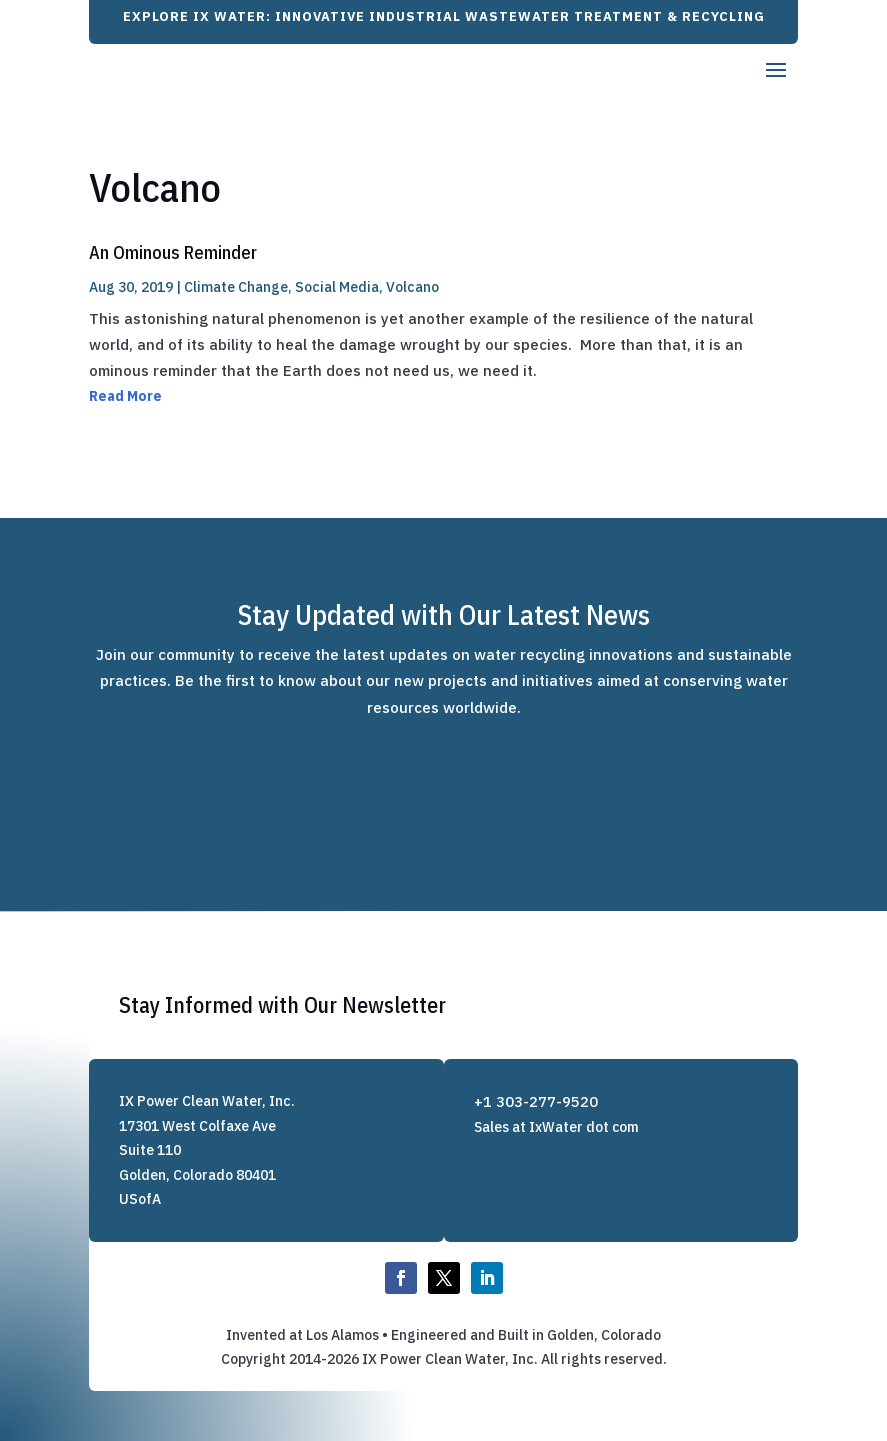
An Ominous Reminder (173, 252)
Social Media (337, 287)
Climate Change (236, 287)
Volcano (412, 287)
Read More (125, 396)
